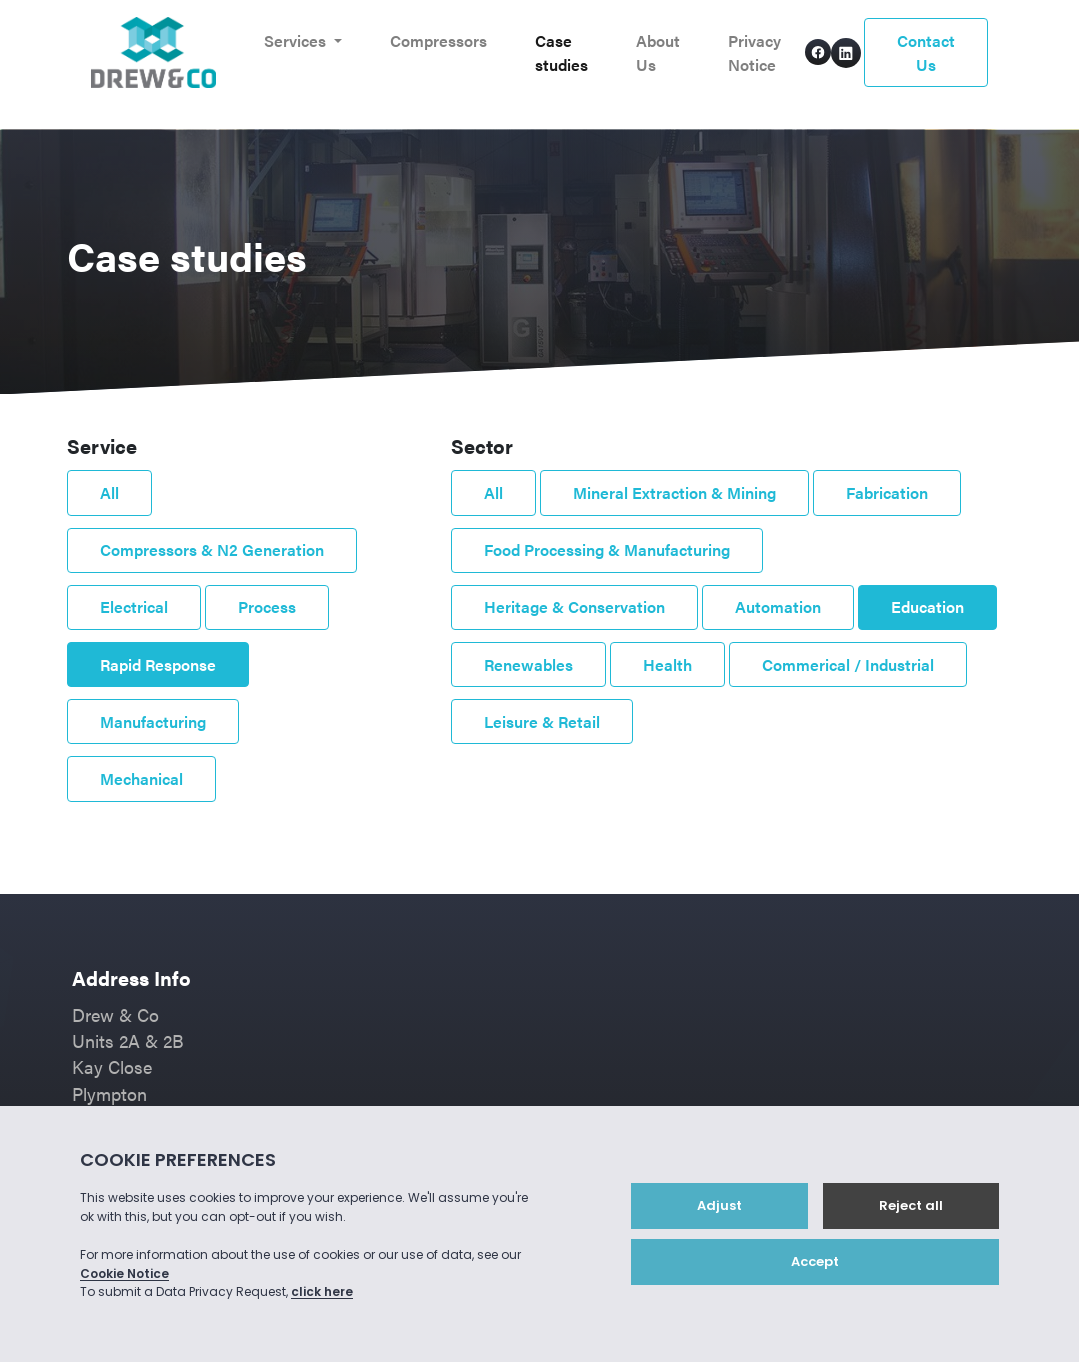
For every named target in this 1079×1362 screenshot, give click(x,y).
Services (297, 40)
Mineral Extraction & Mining (674, 492)
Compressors (438, 40)
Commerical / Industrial (848, 664)
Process (267, 606)
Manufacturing (153, 721)
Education (927, 606)
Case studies (561, 52)
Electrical (134, 606)
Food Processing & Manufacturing (607, 549)
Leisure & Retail (542, 721)
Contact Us (926, 52)
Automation (778, 606)
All (109, 492)
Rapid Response (158, 664)
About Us (658, 52)
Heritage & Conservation (574, 606)
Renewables (528, 664)
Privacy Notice (754, 52)
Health (667, 664)
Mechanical (141, 778)
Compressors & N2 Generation (212, 549)
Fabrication (887, 492)
